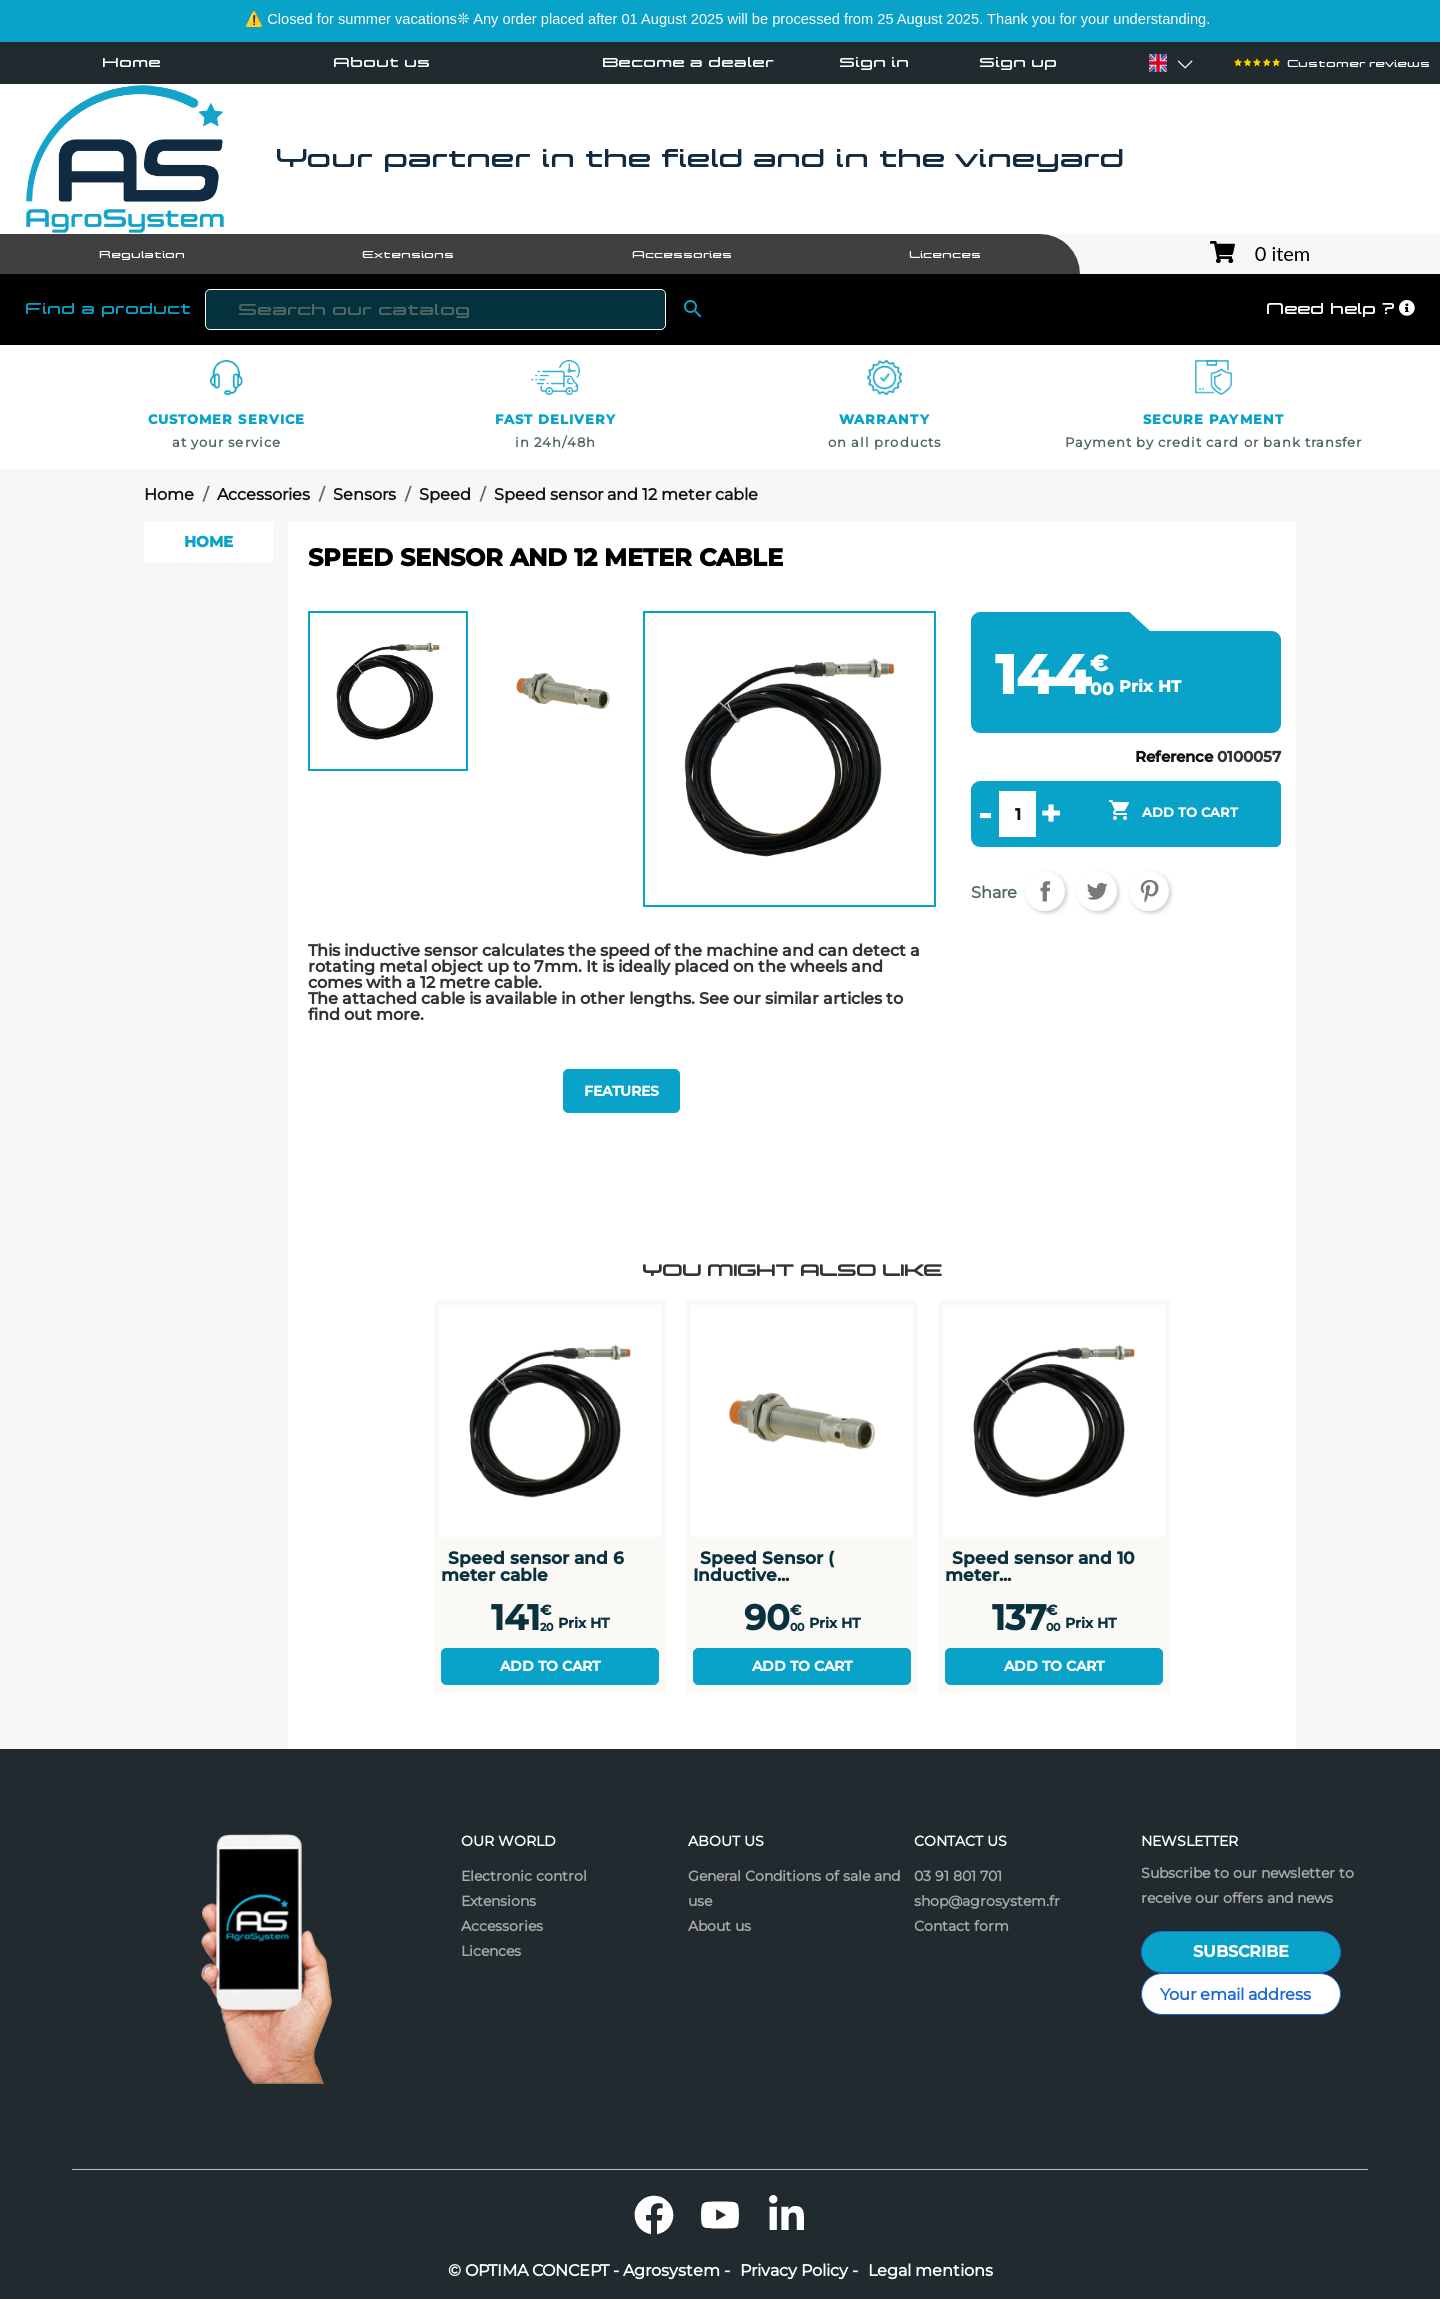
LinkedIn (786, 2215)
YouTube (720, 2215)
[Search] (435, 309)
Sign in (874, 63)
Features (621, 1091)
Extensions (498, 1901)
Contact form (961, 1926)
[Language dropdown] (1158, 63)
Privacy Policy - (799, 2271)
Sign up (1018, 63)
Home (131, 62)
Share (1045, 891)
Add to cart (550, 1666)
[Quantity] (1017, 814)
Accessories (502, 1926)
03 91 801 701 (958, 1876)
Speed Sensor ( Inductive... (763, 1566)
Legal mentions (930, 2271)
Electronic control (524, 1876)
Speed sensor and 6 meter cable (532, 1566)
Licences (491, 1951)
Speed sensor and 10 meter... (1039, 1566)
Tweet (1097, 891)
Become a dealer (688, 62)
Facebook (654, 2215)
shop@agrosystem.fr (987, 1901)
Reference (1174, 756)
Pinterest (1149, 891)
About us (381, 62)
